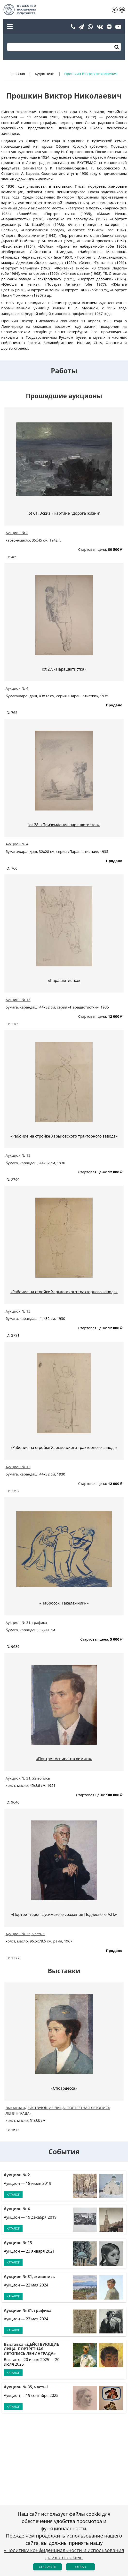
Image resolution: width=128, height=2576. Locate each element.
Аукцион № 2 (17, 532)
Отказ (80, 2567)
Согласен (47, 2567)
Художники (45, 73)
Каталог (13, 2195)
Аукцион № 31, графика (26, 1622)
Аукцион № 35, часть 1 (25, 1933)
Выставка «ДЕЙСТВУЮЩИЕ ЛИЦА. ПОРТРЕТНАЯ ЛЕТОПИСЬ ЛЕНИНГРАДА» (31, 2349)
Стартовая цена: (92, 549)
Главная (18, 73)
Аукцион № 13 (18, 999)
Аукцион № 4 (17, 688)
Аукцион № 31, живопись (28, 1778)
